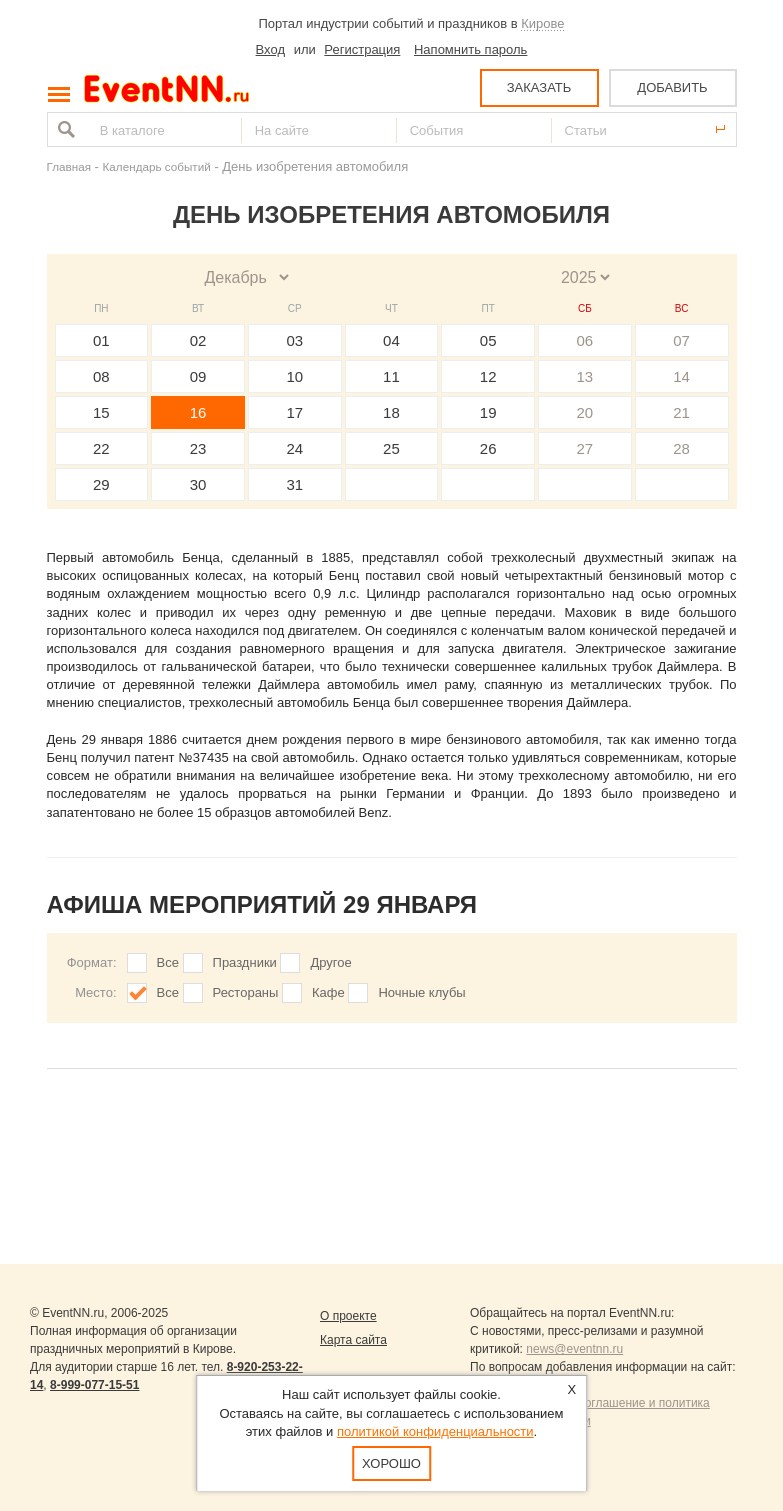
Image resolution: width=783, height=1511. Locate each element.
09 (198, 376)
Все (168, 962)
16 (198, 412)
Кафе (328, 992)
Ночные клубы (421, 992)
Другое (330, 962)
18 (391, 412)
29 (101, 484)
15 (101, 412)
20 (585, 412)
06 (585, 340)
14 (681, 376)
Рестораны (246, 992)
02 (198, 340)
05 (488, 340)
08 (101, 376)
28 (681, 448)
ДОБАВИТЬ (672, 87)
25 (391, 448)
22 (101, 448)
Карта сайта (353, 1340)
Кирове (542, 23)
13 (585, 376)
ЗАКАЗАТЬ (539, 87)
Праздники (245, 962)
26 (488, 448)
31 (294, 484)
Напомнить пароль (470, 49)
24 (294, 448)
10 (294, 376)
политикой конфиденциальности (435, 1431)
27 (585, 448)
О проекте (348, 1316)
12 (488, 376)
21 (681, 412)
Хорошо (391, 1463)
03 (294, 340)
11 (391, 376)
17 (294, 412)
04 (391, 340)
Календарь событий (157, 166)
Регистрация (362, 49)
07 (681, 340)
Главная (69, 166)
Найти (64, 129)
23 (198, 448)
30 (198, 484)
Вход (270, 49)
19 (488, 412)
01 (101, 340)
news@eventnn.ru (574, 1349)
